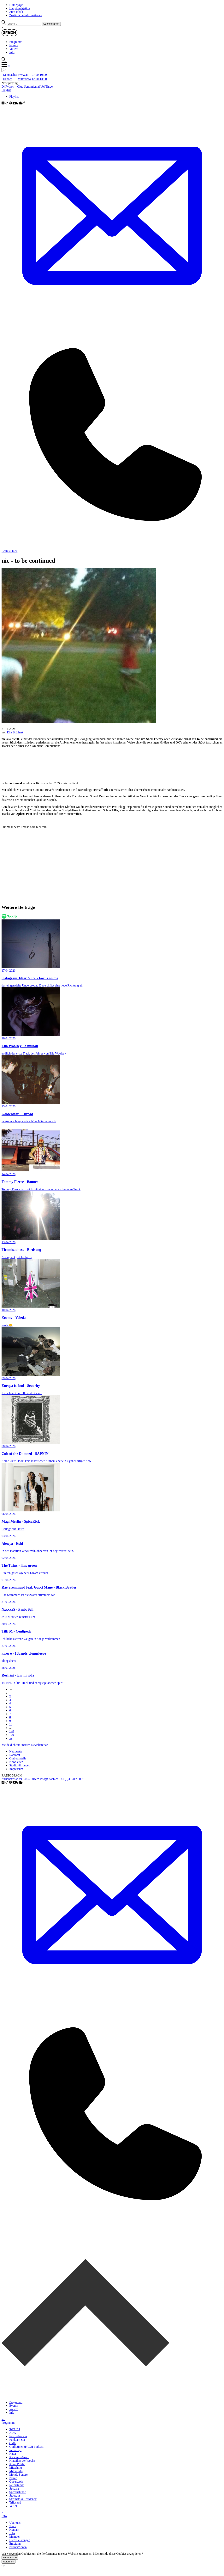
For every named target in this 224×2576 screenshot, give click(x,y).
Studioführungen (19, 1765)
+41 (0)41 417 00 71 (72, 1779)
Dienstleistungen (19, 2540)
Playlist (14, 96)
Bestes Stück (9, 551)
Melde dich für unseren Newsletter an (25, 1744)
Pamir (13, 2478)
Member (14, 2536)
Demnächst (10, 74)
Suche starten (51, 23)
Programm (15, 41)
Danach (7, 79)
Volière (13, 48)
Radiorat (14, 1755)
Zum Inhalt (16, 11)
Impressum (16, 1768)
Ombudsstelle (17, 1758)
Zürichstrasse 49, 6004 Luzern (20, 1779)
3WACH (23, 74)
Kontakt (14, 2529)
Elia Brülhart (15, 732)
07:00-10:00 (39, 74)
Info (12, 52)
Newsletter (16, 1762)
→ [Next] (10, 1738)
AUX (12, 2432)
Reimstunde (16, 2485)
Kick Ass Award (19, 2457)
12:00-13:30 (39, 79)
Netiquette (15, 1751)
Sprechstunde (17, 2492)
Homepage (16, 4)
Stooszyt (14, 2495)
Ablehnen (8, 2561)
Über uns (15, 2522)
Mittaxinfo (24, 79)
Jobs (12, 2533)
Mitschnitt (15, 2467)
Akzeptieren (10, 2557)
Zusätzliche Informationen (25, 15)
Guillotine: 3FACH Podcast (26, 2446)
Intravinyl (15, 2450)
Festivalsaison (18, 2436)
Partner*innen (18, 2547)
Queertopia (16, 2481)
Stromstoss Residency (23, 2499)
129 (11, 1734)
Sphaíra (14, 2488)
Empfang (15, 2543)
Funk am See (17, 2439)
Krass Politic (17, 2464)
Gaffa (12, 2443)
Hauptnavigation (19, 8)
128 (11, 1731)
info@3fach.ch (49, 1779)
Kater (12, 2453)
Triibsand (15, 2502)
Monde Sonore (18, 2474)
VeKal (13, 2506)
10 (10, 1724)
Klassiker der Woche (22, 2460)
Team (12, 2526)
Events (13, 45)
